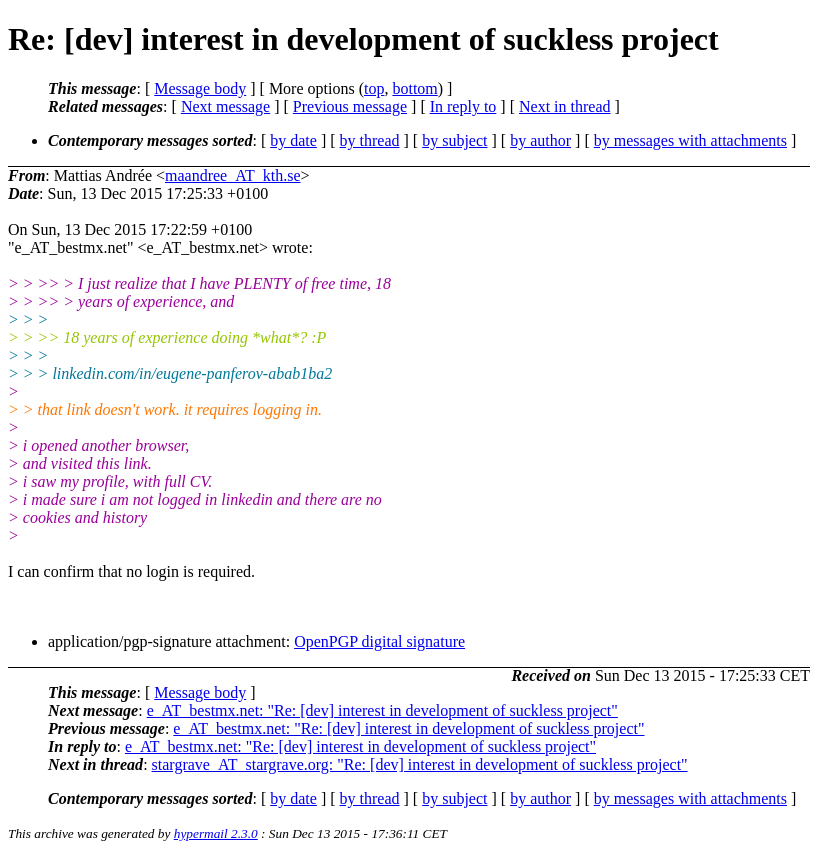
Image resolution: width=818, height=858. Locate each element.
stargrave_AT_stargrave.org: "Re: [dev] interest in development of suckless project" (420, 764)
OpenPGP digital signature (379, 641)
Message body (200, 88)
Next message (225, 106)
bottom (414, 88)
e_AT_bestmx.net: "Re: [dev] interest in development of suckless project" (382, 710)
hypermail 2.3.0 (216, 833)
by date (293, 140)
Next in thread (565, 106)
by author (540, 140)
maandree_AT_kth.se (233, 175)
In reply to (463, 106)
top (374, 88)
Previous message (350, 106)
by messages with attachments (690, 140)
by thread (370, 140)
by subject (454, 140)
